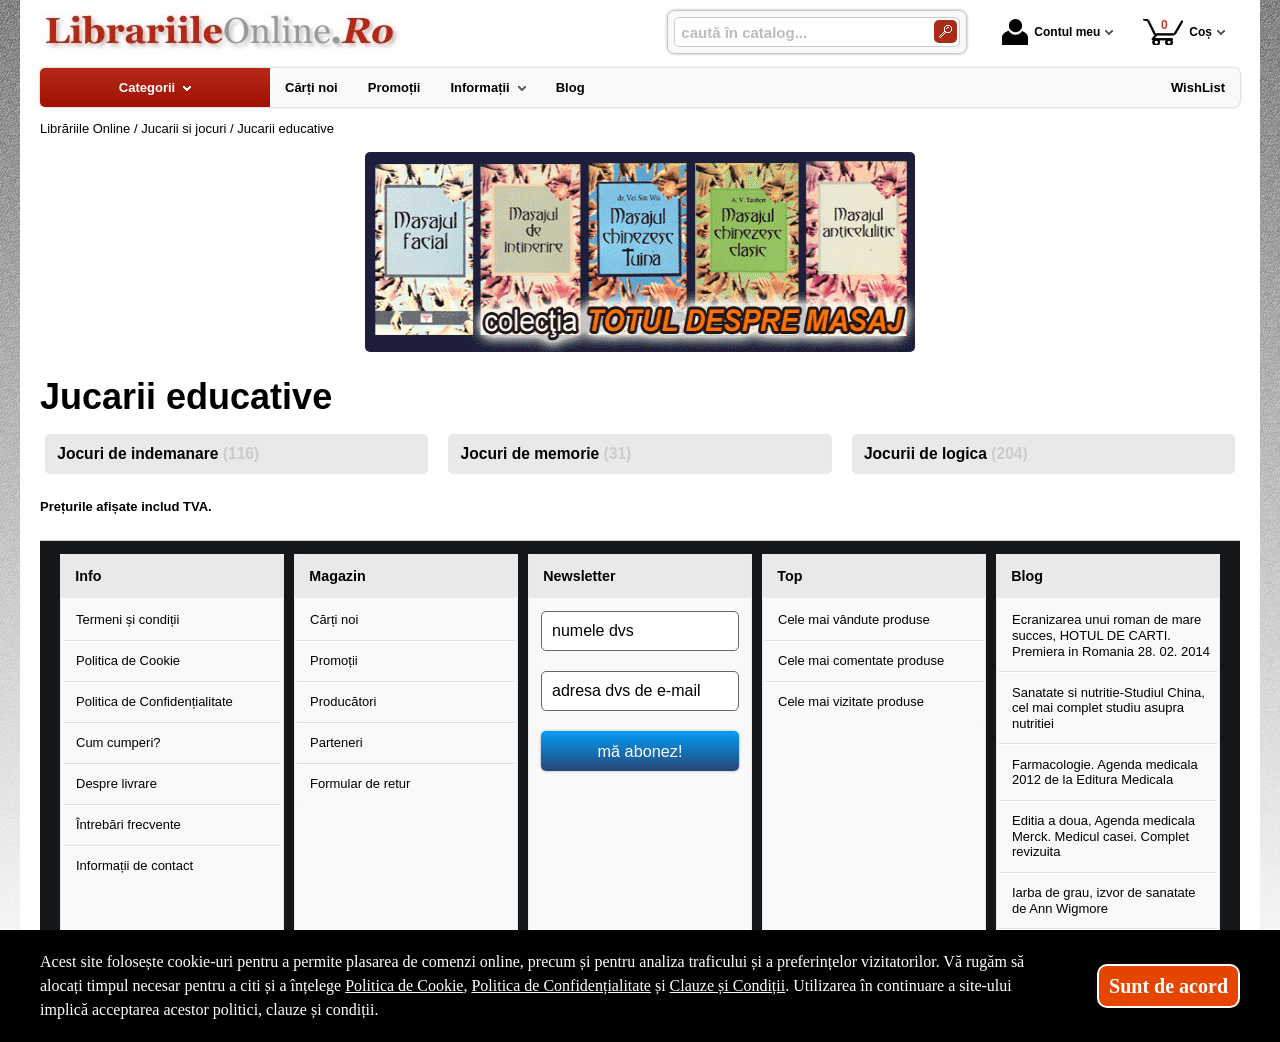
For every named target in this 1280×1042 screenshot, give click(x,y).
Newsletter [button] (579, 576)
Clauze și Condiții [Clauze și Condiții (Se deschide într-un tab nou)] (728, 985)
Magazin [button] (337, 576)
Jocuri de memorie (546, 453)
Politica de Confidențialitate (154, 701)
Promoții (334, 660)
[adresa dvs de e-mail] (640, 691)
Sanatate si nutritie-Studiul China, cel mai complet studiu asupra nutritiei (1108, 708)
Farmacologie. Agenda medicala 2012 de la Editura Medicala (1105, 772)
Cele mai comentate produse (861, 660)
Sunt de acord (1168, 986)
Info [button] (88, 576)
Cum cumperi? (118, 742)
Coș (1177, 31)
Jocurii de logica (946, 453)
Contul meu (1051, 32)
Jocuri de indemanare (158, 453)
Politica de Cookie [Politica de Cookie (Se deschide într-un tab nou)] (404, 985)
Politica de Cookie (128, 660)
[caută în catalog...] (796, 32)
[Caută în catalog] (945, 31)
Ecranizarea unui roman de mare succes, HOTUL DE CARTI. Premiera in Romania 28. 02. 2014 (1111, 635)
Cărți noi (334, 619)
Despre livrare (116, 783)
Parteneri (336, 742)
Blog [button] (1027, 576)
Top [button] (789, 576)
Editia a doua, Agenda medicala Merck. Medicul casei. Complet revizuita (1103, 836)
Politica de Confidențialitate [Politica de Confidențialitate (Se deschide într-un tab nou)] (561, 985)
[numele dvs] (640, 631)
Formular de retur (360, 783)
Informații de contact (134, 865)
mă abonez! (640, 751)
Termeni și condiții (127, 619)
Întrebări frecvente (128, 824)
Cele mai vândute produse (854, 619)
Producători (343, 701)
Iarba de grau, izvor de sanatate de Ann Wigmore (1104, 900)
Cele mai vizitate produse (851, 701)
